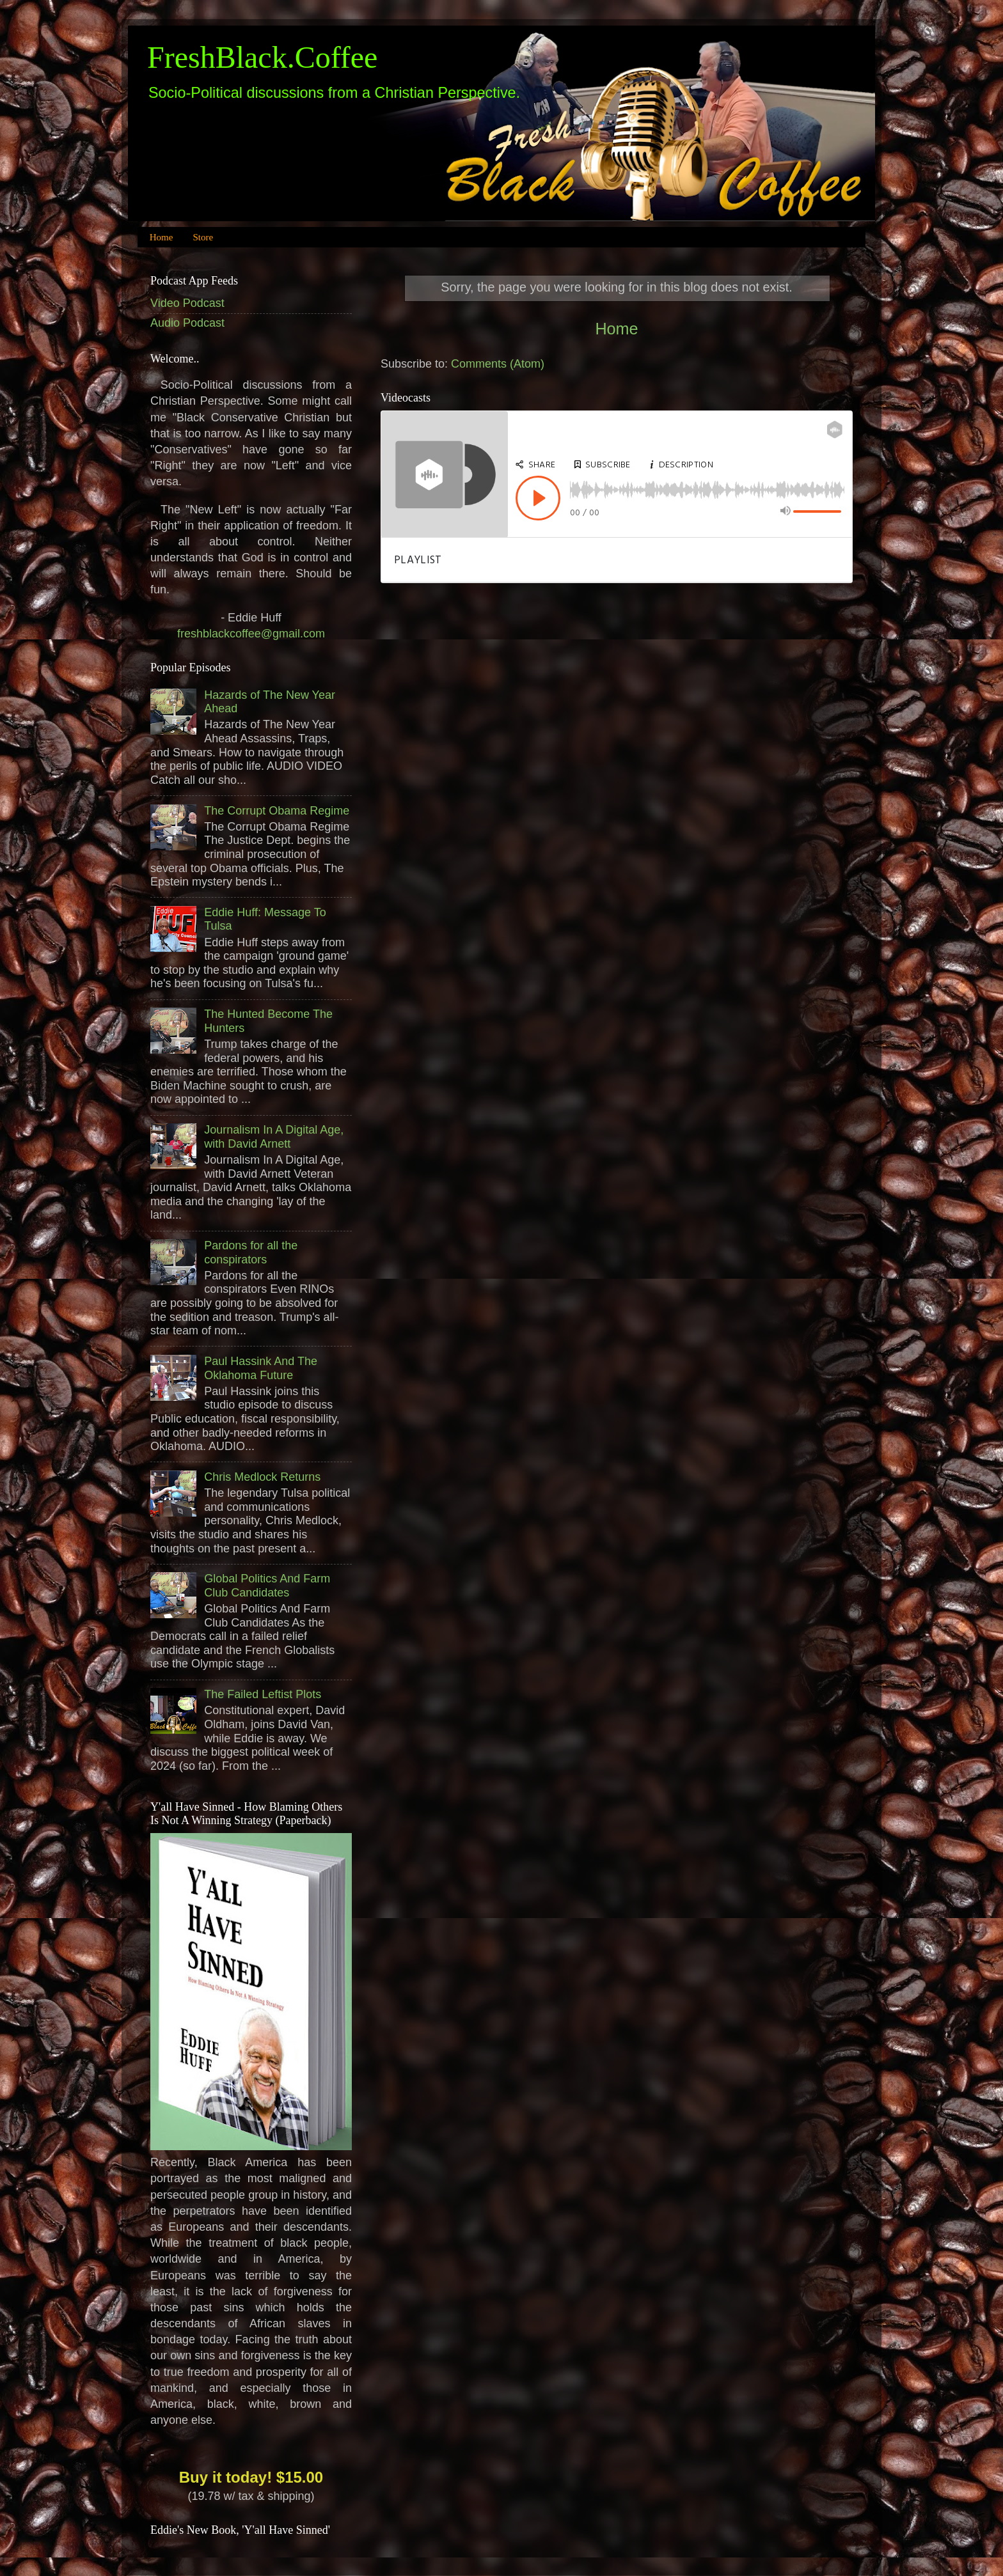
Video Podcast (187, 303)
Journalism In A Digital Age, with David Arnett (274, 1136)
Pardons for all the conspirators (250, 1252)
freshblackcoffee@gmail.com (251, 633)
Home (161, 237)
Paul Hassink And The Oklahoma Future (260, 1368)
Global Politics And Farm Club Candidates (267, 1585)
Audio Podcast (187, 322)
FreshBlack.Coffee (262, 57)
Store (203, 237)
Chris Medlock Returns (262, 1477)
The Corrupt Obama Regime (276, 810)
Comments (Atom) (497, 363)
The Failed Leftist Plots (262, 1694)
